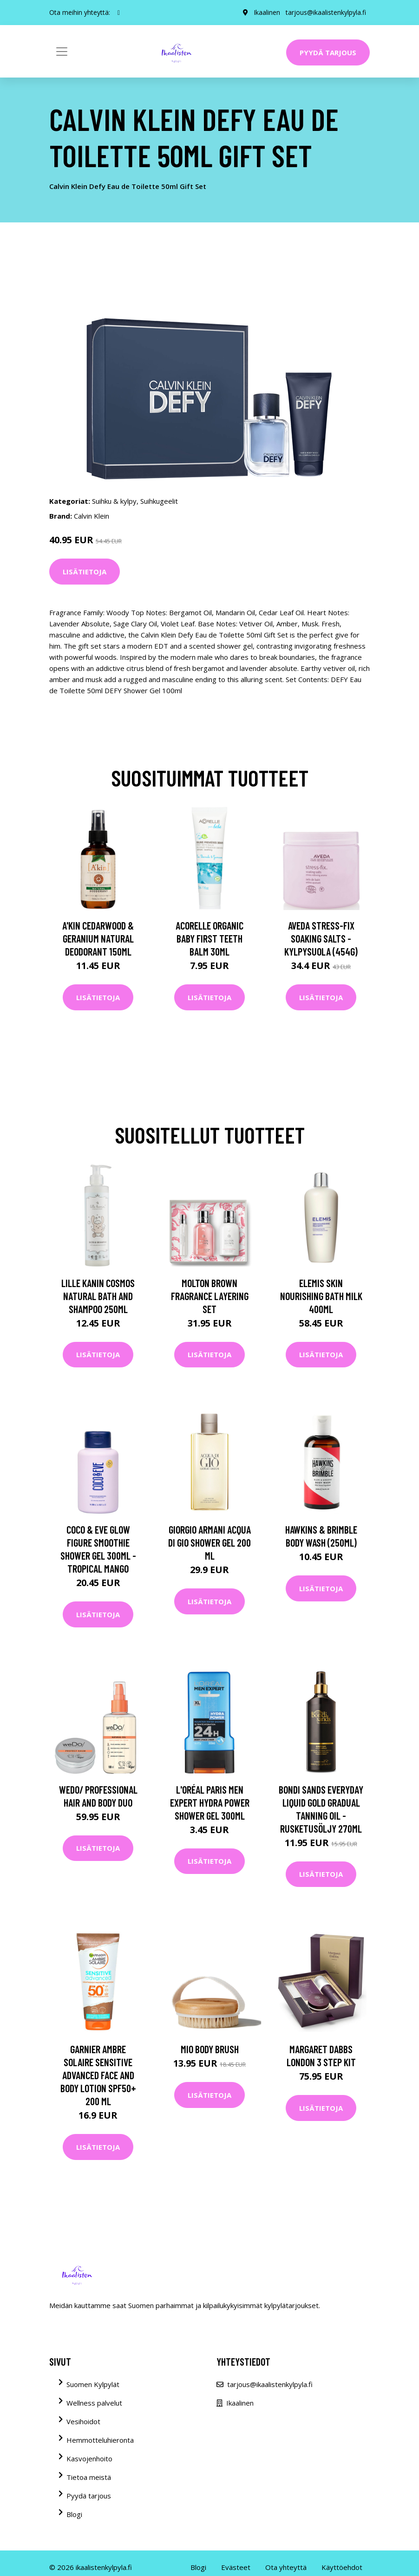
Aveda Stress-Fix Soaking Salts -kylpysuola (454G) (321, 938)
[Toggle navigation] (61, 51)
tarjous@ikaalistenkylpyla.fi (326, 12)
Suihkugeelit (159, 501)
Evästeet (235, 2567)
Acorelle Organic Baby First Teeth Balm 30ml (209, 938)
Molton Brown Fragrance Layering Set (210, 1296)
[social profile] (119, 12)
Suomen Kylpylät (92, 2384)
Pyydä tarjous (328, 52)
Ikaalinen (267, 12)
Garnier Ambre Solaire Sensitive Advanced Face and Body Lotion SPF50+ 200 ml (98, 2075)
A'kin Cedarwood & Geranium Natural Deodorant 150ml (98, 938)
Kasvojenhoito (89, 2458)
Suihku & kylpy (114, 501)
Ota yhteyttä (286, 2567)
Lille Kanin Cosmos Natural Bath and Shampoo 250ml (98, 1296)
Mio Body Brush (210, 2049)
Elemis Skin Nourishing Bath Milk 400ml (321, 1296)
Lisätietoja (84, 571)
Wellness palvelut (94, 2402)
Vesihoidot (83, 2421)
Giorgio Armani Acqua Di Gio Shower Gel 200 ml (209, 1542)
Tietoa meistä (88, 2477)
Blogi (74, 2514)
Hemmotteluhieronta (100, 2440)
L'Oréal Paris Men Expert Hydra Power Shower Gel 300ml (209, 1802)
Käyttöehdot (341, 2567)
